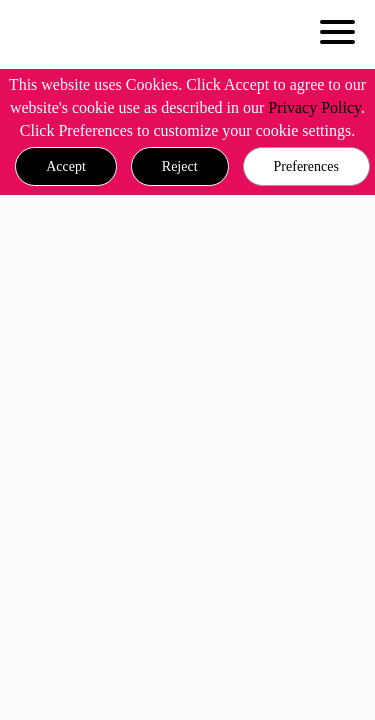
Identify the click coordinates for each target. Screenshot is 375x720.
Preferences (306, 166)
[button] (66, 167)
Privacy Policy (314, 107)
